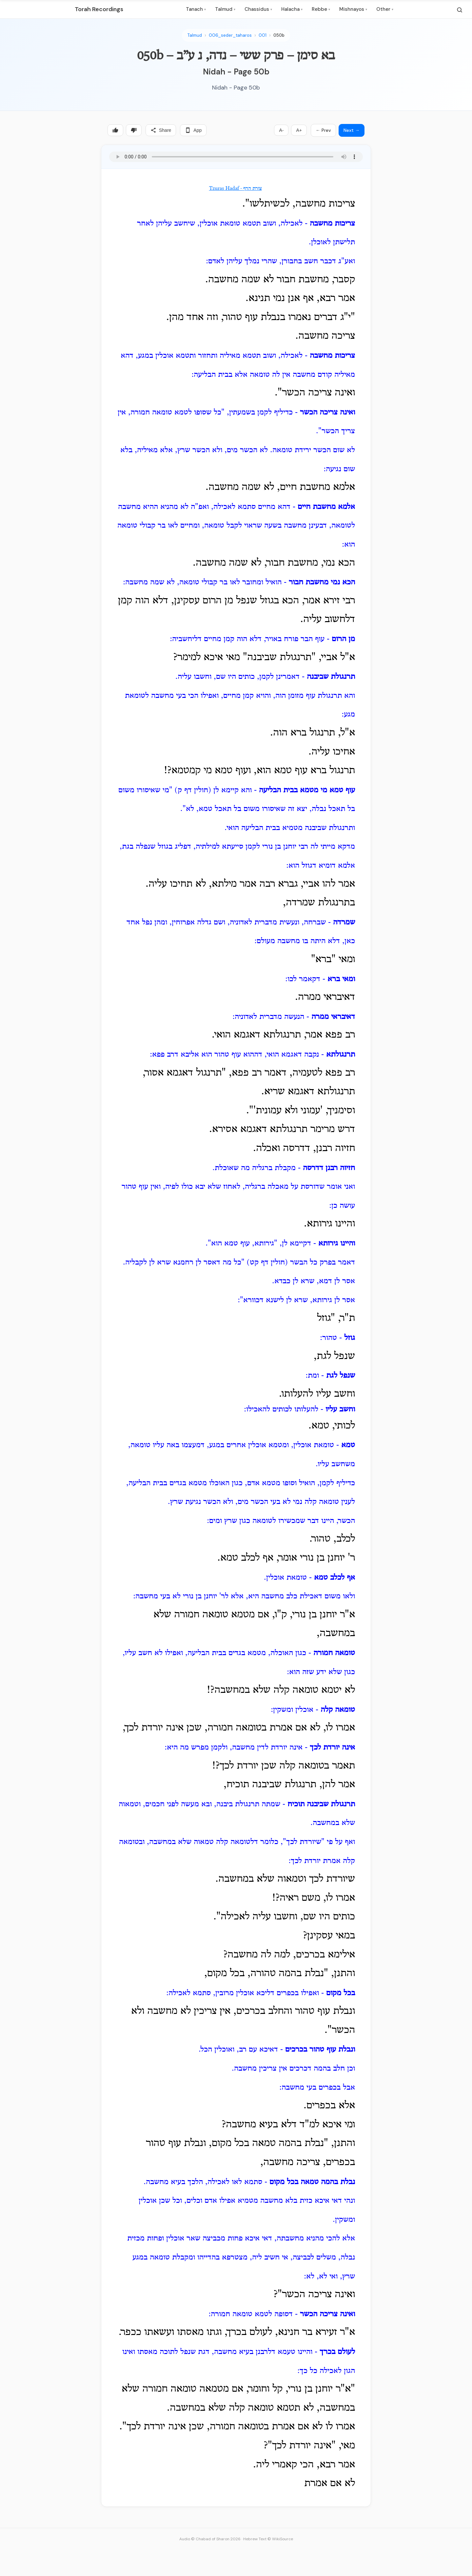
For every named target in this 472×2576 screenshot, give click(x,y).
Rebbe (321, 9)
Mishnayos (353, 9)
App (193, 130)
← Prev (323, 130)
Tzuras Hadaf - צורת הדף (235, 188)
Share (160, 130)
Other (384, 9)
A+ (299, 130)
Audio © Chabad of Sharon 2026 (210, 2539)
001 (262, 35)
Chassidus (258, 9)
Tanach (196, 9)
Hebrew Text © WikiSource (268, 2539)
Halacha (292, 9)
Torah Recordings (99, 9)
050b (279, 35)
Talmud (225, 9)
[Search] (459, 10)
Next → (352, 130)
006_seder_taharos (230, 35)
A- (281, 130)
